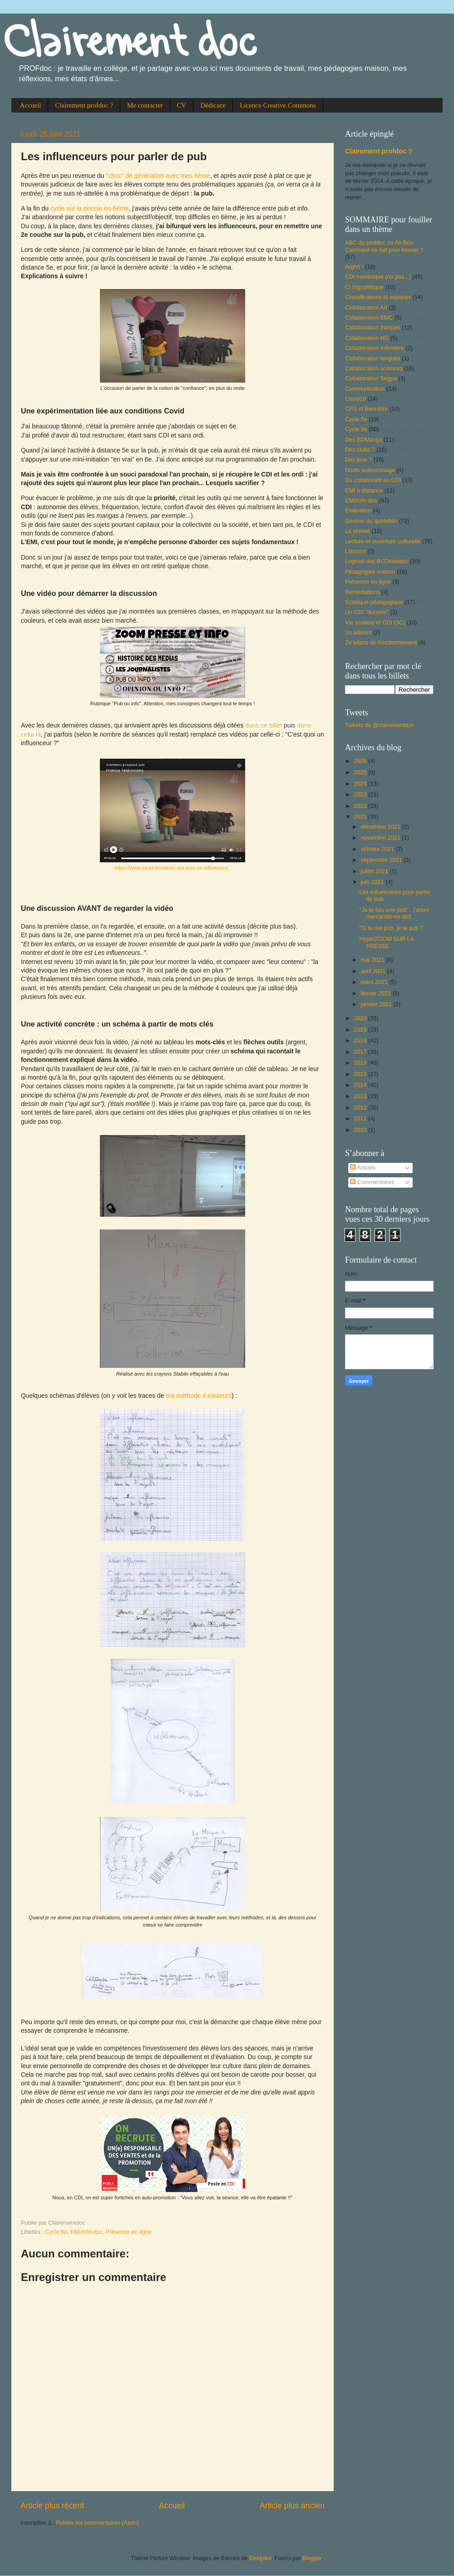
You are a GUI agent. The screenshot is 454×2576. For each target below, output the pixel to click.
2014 (361, 1085)
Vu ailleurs (358, 632)
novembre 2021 (381, 838)
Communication (365, 389)
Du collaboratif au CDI (373, 480)
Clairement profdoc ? (84, 105)
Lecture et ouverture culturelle (383, 541)
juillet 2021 (375, 871)
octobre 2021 (378, 849)
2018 (361, 1040)
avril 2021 (374, 971)
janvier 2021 (377, 1004)
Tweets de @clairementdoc (379, 725)
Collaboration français (372, 327)
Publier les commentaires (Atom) (97, 2523)
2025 (361, 772)
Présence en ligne (129, 2232)
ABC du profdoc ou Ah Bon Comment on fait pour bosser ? (384, 246)
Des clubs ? (360, 450)
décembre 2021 (381, 827)
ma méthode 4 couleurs (199, 1395)
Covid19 (355, 399)
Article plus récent (52, 2505)
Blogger (312, 2558)
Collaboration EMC (369, 318)
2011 (361, 1119)
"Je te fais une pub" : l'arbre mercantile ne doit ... (394, 913)
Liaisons (355, 551)
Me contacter (145, 105)
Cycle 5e (356, 419)
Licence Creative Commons (278, 105)
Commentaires (372, 1182)
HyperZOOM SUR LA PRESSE (386, 942)
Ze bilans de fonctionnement (381, 642)
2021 (361, 817)
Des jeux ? (358, 460)
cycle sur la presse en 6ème (89, 208)
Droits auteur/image (370, 470)
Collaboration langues (372, 358)
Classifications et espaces (378, 297)
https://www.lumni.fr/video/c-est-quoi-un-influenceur (172, 867)
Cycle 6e (56, 2232)
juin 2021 (373, 882)
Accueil (30, 105)
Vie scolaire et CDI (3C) (375, 622)
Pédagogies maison (370, 572)
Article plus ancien (292, 2505)
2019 (361, 1030)
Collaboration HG (367, 338)
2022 (361, 806)
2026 (361, 761)
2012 (361, 1108)
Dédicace (213, 105)
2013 (361, 1096)
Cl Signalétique (364, 287)
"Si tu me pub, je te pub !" (391, 928)
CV (182, 105)
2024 (361, 784)
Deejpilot (260, 2558)
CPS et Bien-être (366, 409)
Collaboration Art (366, 308)
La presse (357, 531)
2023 (361, 794)
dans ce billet (264, 725)
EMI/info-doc (86, 2232)
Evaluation (358, 510)
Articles (362, 1168)
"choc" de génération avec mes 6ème (158, 175)
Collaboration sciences (374, 368)
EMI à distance (364, 490)
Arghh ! (354, 267)
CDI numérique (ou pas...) (378, 277)
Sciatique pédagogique (374, 602)
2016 (361, 1063)
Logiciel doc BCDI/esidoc (377, 561)
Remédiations (362, 592)
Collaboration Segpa (371, 378)
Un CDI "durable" (367, 612)
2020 (361, 1018)
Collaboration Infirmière (374, 348)
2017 (361, 1052)
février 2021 (377, 993)
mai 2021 (373, 960)
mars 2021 (375, 982)
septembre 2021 (382, 860)
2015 (361, 1074)
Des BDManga (363, 440)
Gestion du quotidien (371, 521)
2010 (361, 1130)
